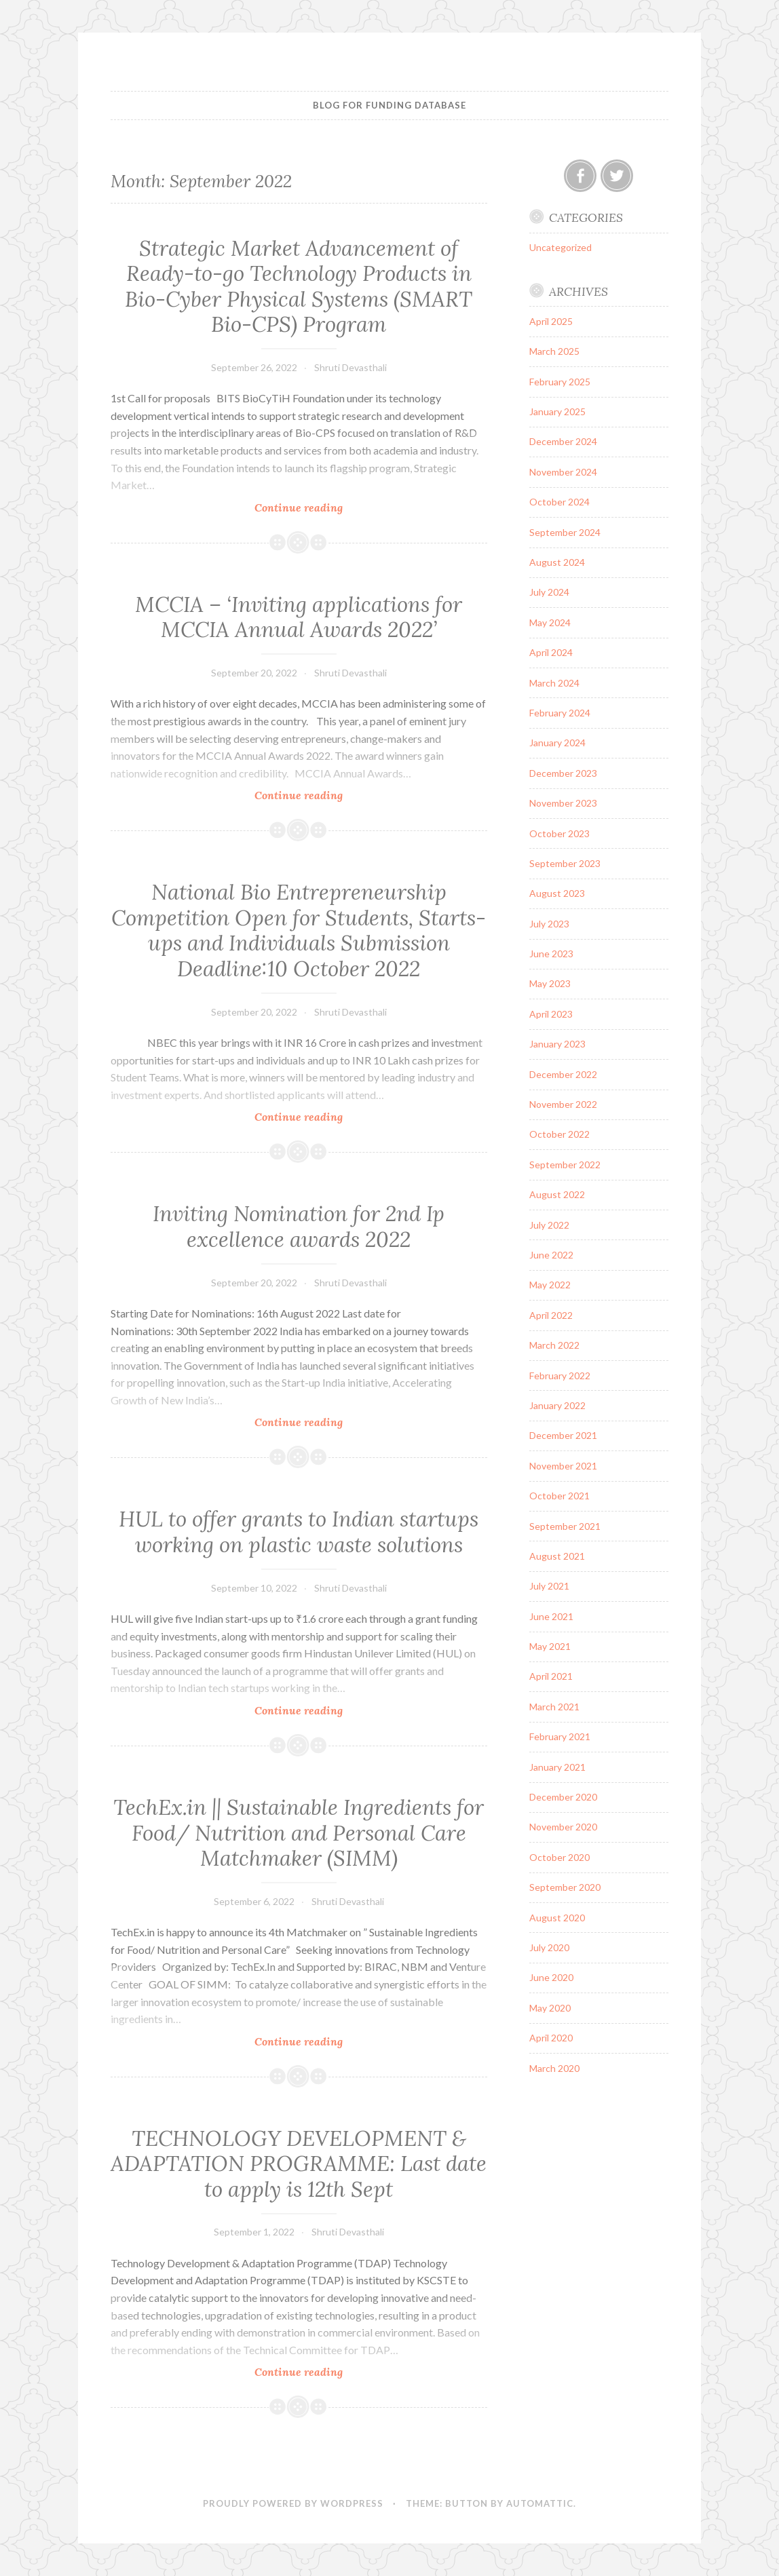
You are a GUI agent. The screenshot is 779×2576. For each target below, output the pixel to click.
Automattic (539, 2503)
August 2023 (557, 893)
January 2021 (557, 1767)
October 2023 (559, 833)
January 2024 (557, 742)
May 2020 (550, 2008)
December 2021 (563, 1435)
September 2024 (565, 532)
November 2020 (563, 1826)
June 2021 (551, 1616)
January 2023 (557, 1044)
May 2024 (550, 622)
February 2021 (559, 1736)
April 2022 (551, 1315)
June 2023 (551, 953)
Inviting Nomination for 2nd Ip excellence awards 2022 (298, 1226)
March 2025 (554, 351)
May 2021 (550, 1646)
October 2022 (559, 1134)
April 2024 (551, 652)
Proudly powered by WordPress (293, 2503)
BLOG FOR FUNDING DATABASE (389, 105)
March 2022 (554, 1345)
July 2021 (549, 1586)
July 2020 (549, 1947)
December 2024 (563, 441)
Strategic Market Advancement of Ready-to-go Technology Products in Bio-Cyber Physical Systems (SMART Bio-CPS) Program (298, 287)
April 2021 (551, 1676)
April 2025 (551, 321)
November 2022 (563, 1104)
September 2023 (565, 863)
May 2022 (550, 1284)
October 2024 (559, 501)
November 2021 (563, 1466)
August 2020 (557, 1917)
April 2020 (551, 2037)
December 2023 (563, 773)
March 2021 (554, 1706)
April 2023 (551, 1014)
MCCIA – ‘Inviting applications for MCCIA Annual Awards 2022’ (298, 617)
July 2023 (549, 923)
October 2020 (559, 1857)
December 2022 (563, 1074)
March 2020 (554, 2068)
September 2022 (565, 1164)
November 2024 (563, 472)
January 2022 (557, 1405)
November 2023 (563, 803)
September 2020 (565, 1887)
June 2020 (551, 1977)
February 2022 (559, 1375)
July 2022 (549, 1225)
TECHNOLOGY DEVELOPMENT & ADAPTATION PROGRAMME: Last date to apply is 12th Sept (299, 2164)
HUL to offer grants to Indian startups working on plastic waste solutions (298, 1531)
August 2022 (557, 1194)
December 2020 (563, 1797)
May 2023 (550, 983)
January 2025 (557, 411)
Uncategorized (560, 247)
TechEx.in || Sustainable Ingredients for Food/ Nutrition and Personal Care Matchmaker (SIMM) (298, 1833)
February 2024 (559, 712)
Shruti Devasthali (350, 367)
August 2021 (557, 1556)
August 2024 (557, 562)
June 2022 (551, 1255)
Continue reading (332, 507)
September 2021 (565, 1526)
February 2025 (559, 381)
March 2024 (554, 683)
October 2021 (559, 1495)
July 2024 (549, 592)
